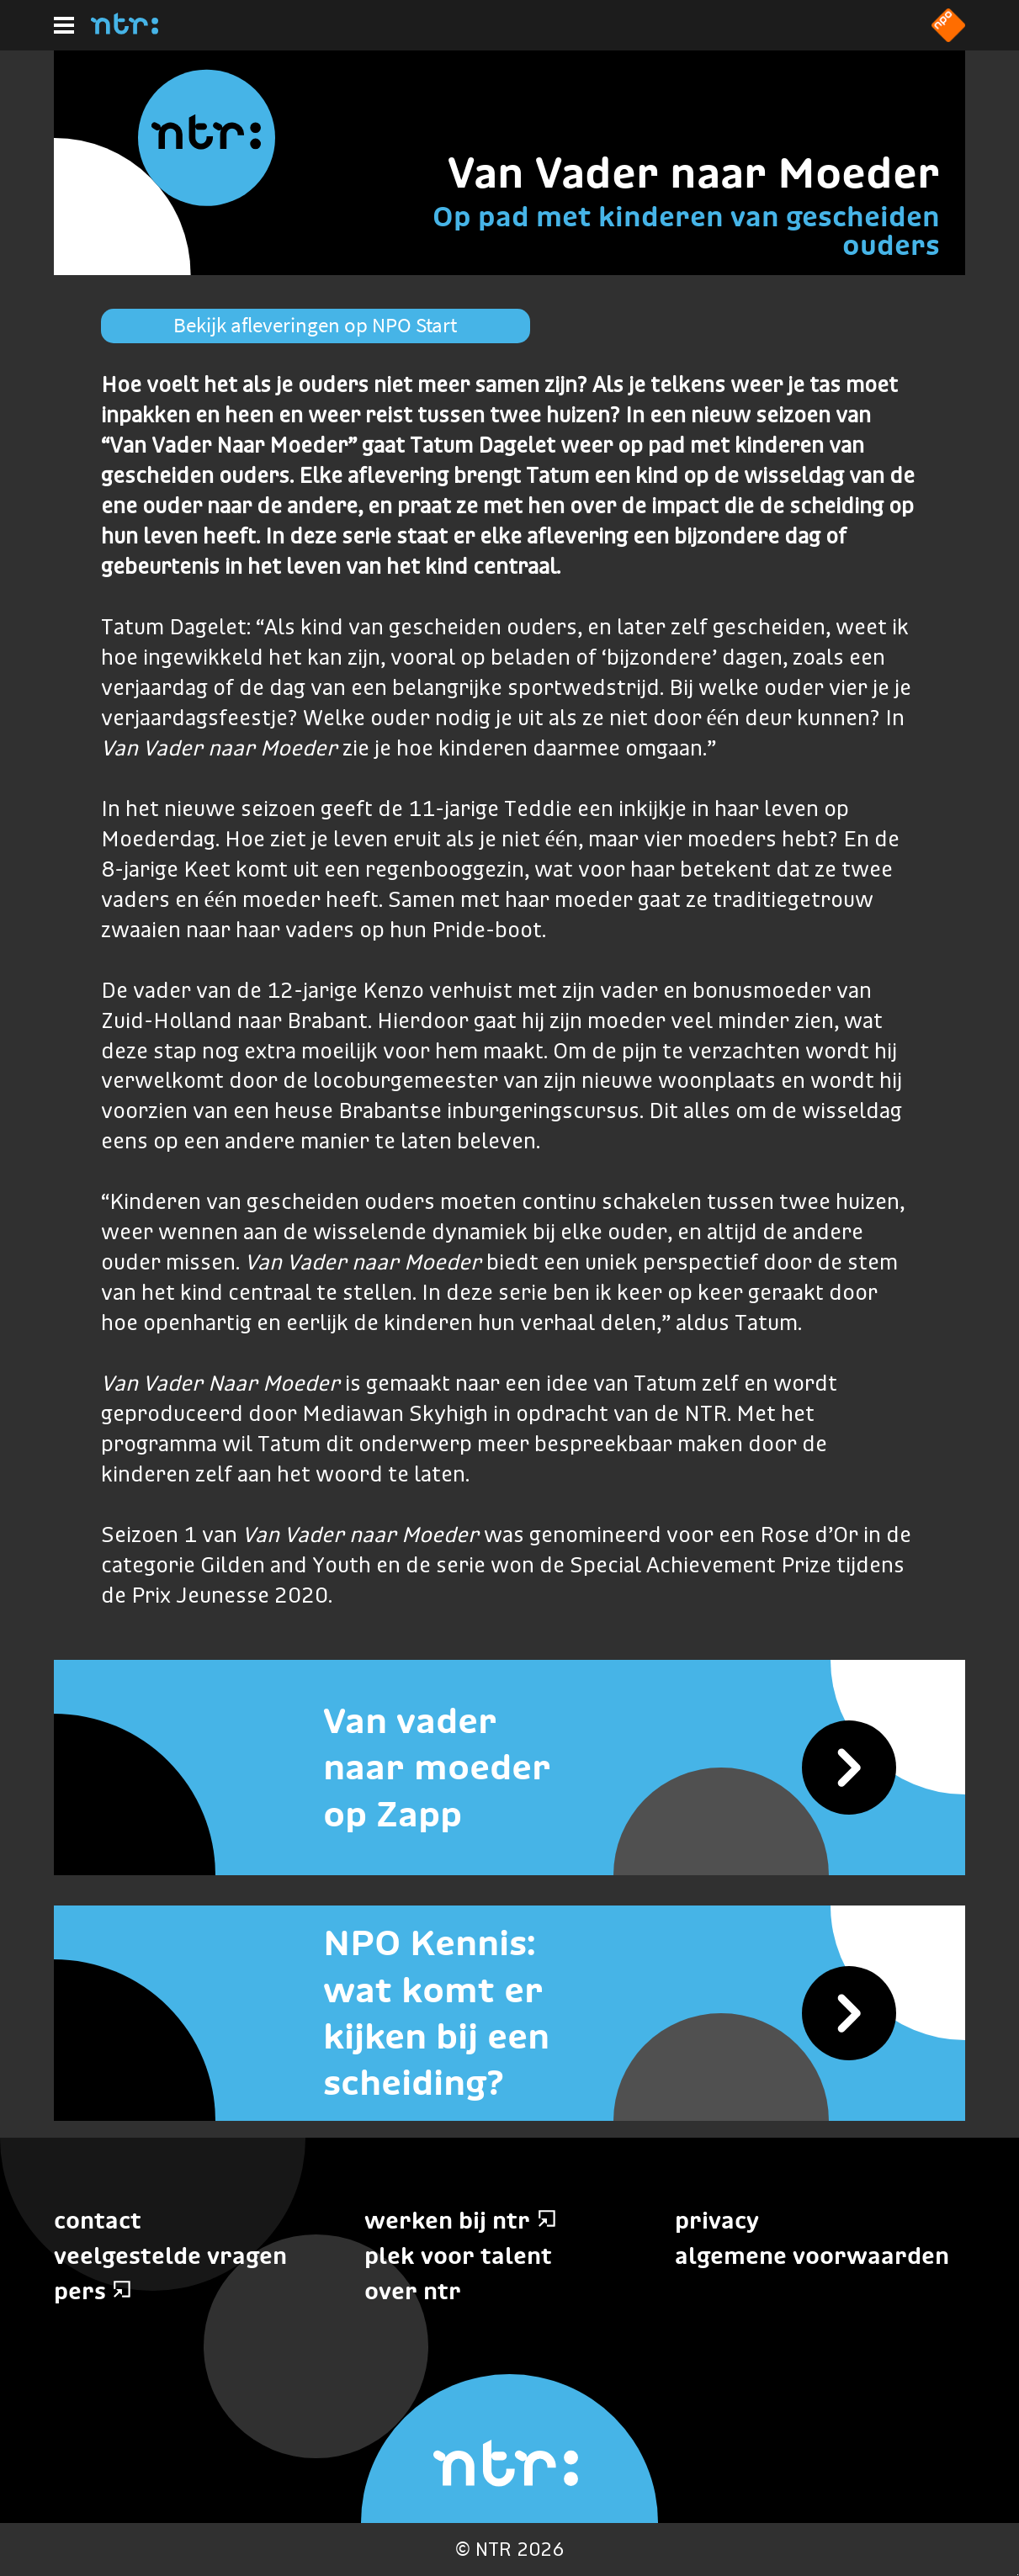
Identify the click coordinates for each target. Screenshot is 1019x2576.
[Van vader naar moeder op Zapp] (509, 1767)
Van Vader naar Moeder (694, 172)
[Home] (124, 29)
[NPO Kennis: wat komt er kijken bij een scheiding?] (509, 2013)
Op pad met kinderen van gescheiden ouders (686, 230)
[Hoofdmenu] (63, 25)
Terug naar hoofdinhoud (1017, 2574)
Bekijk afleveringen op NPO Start (315, 324)
